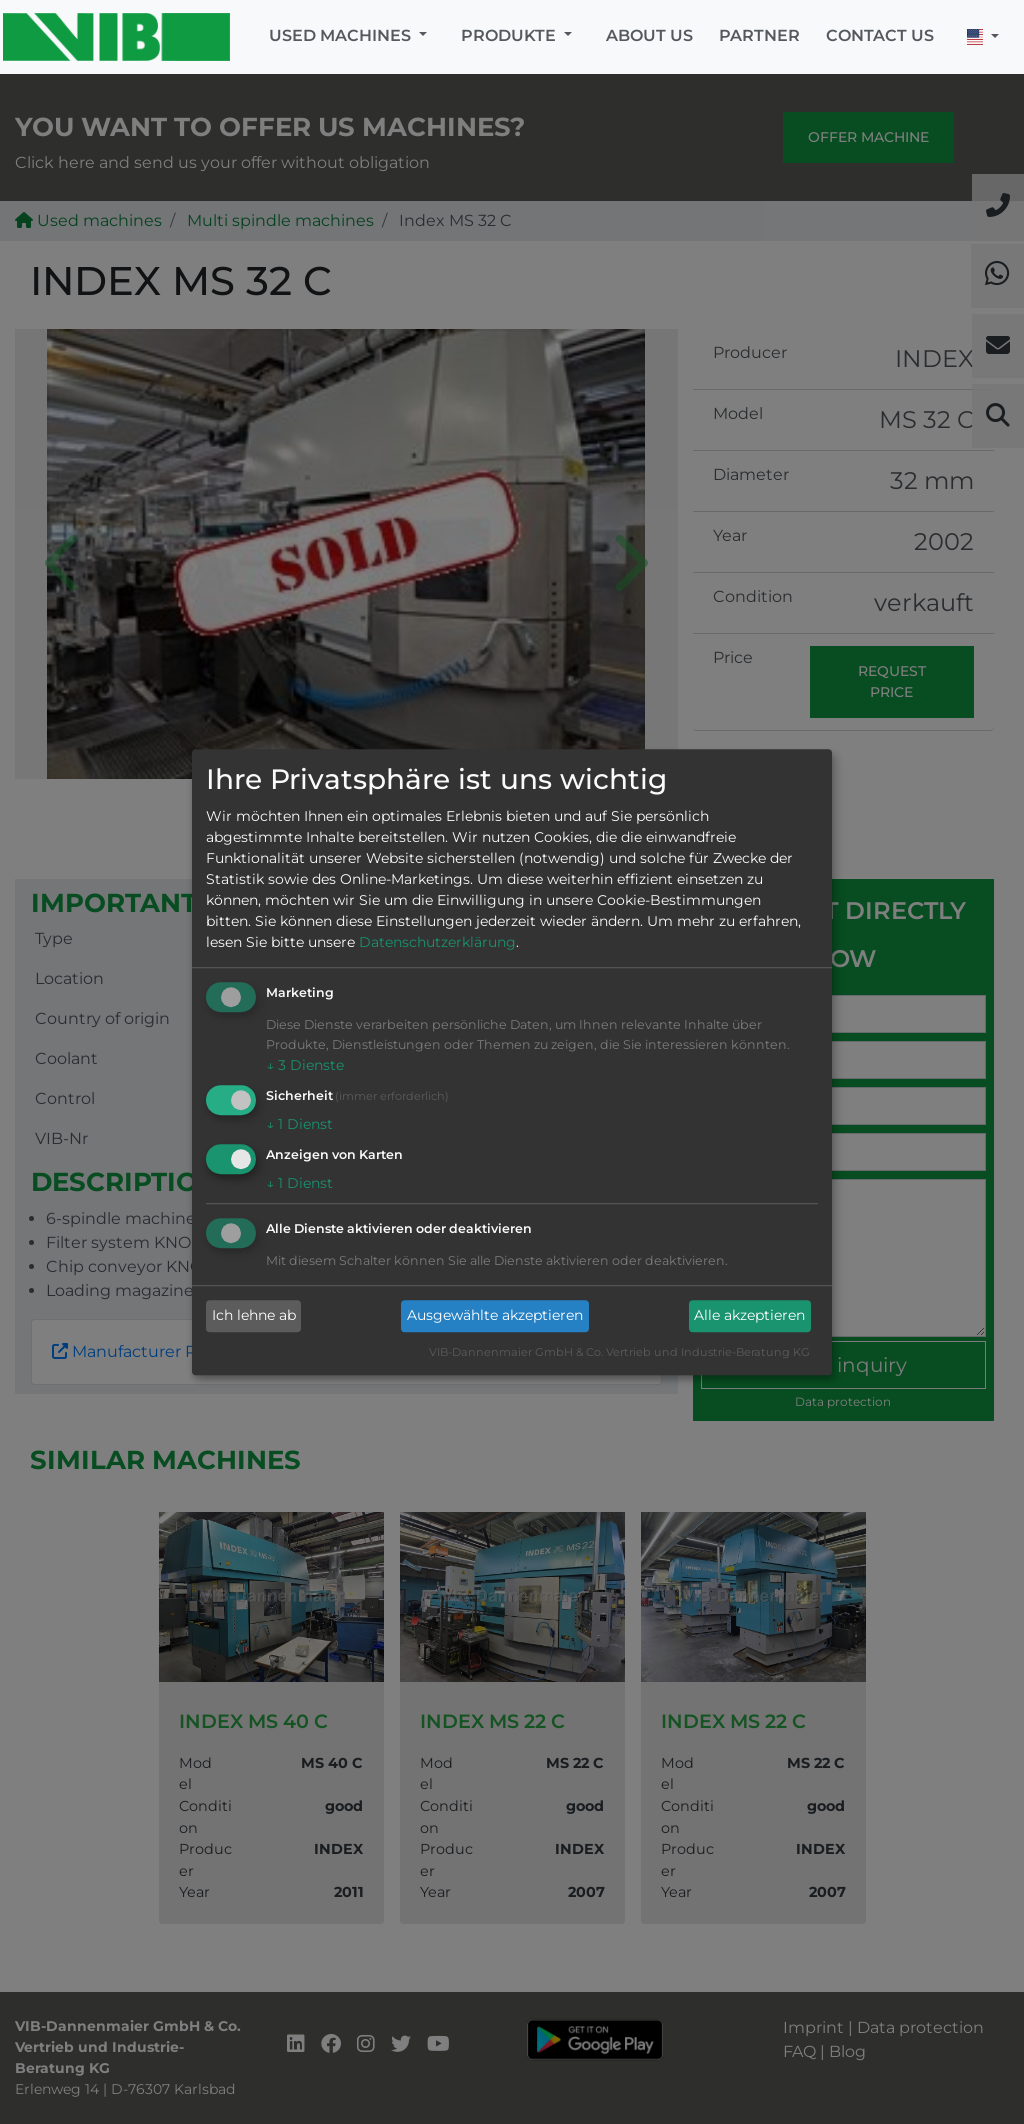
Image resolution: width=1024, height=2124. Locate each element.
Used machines (342, 35)
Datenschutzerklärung (437, 943)
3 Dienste (305, 1066)
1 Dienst (299, 1124)
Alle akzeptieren (749, 1316)
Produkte (510, 35)
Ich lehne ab (254, 1316)
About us (649, 35)
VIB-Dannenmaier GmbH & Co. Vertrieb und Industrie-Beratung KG (619, 1352)
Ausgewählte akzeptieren (495, 1316)
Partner (759, 35)
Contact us (880, 35)
